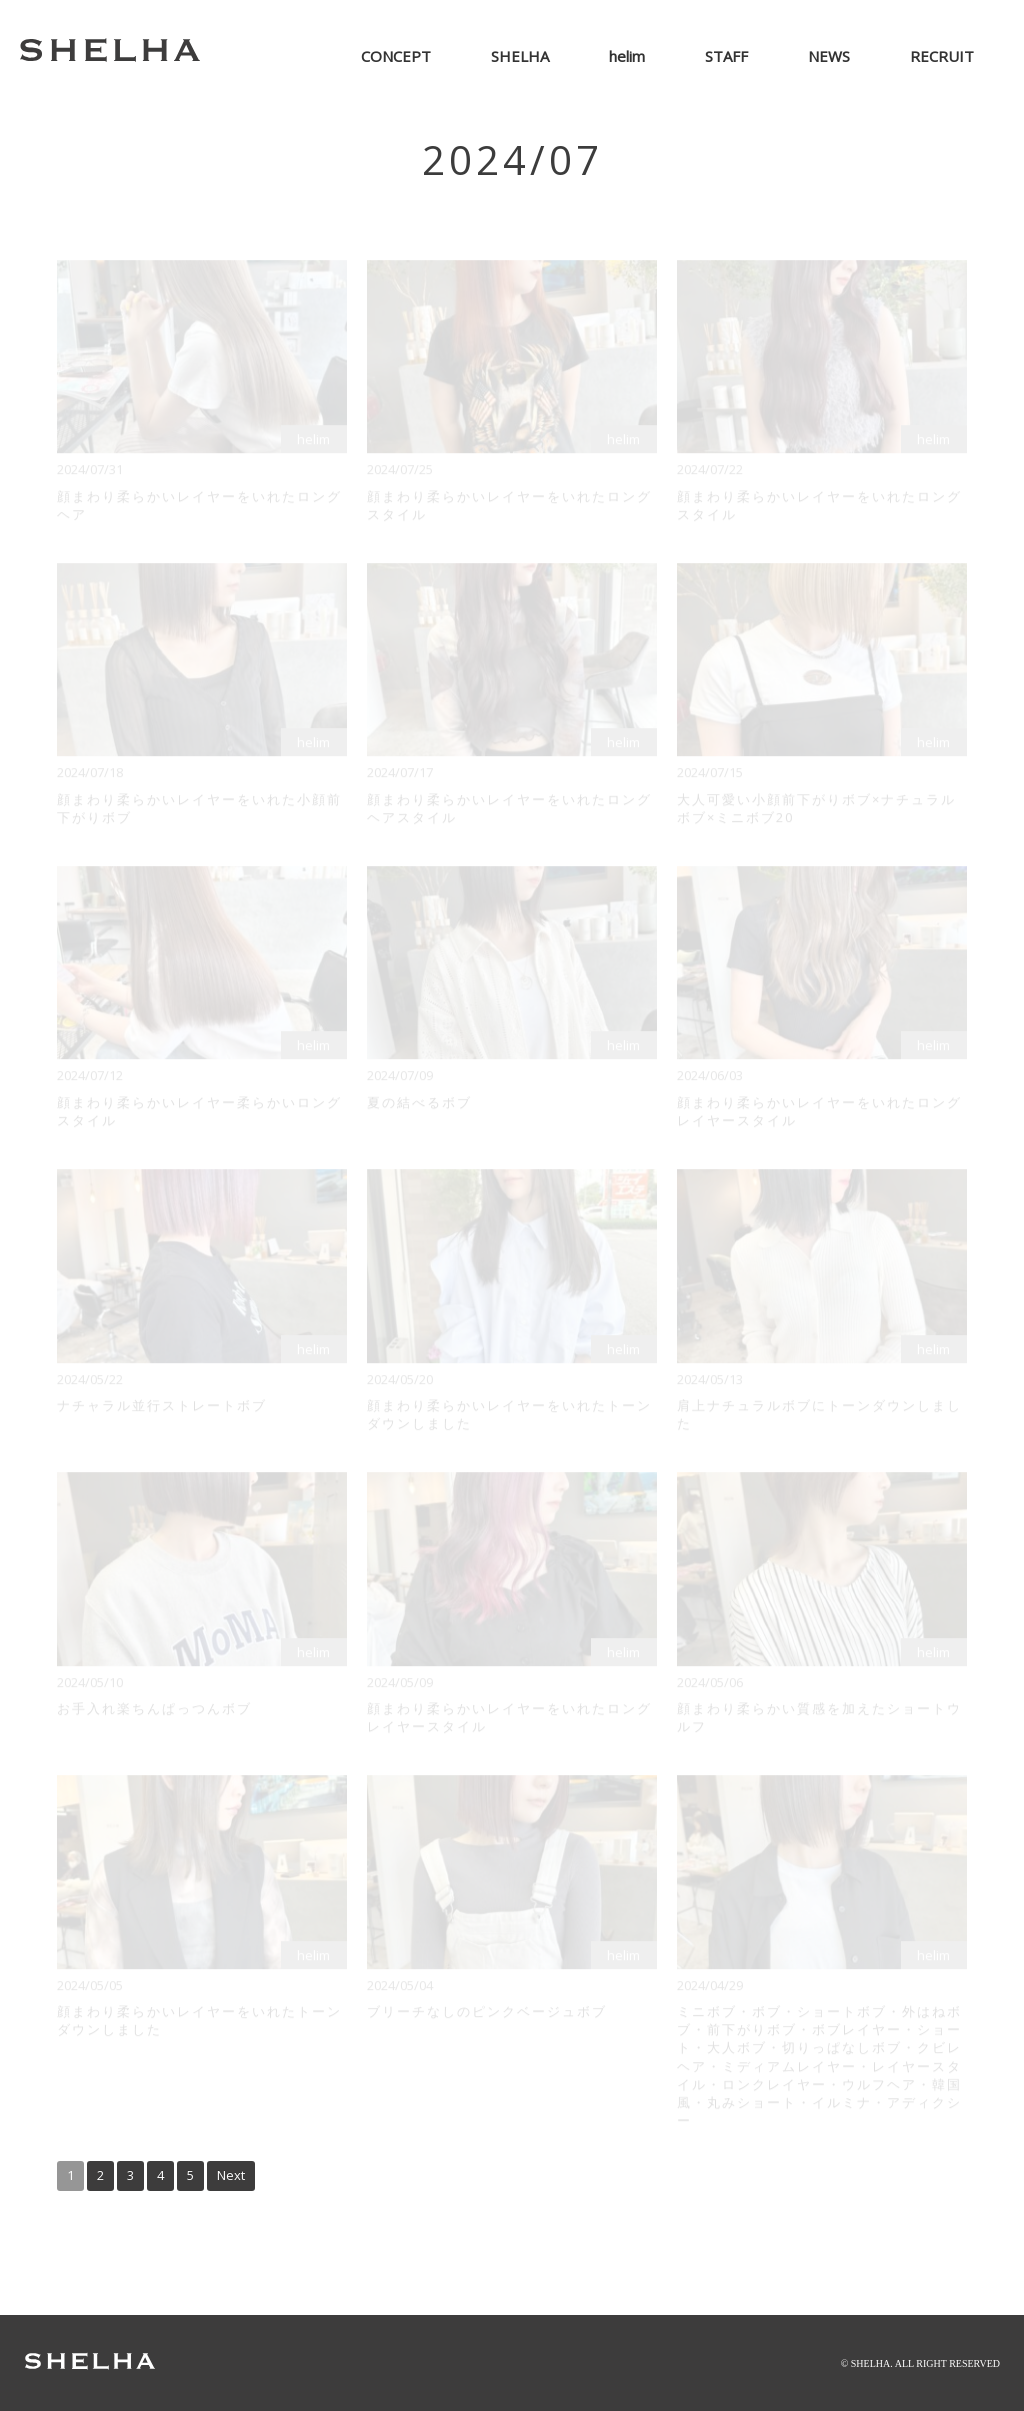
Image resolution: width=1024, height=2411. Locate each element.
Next (231, 2175)
